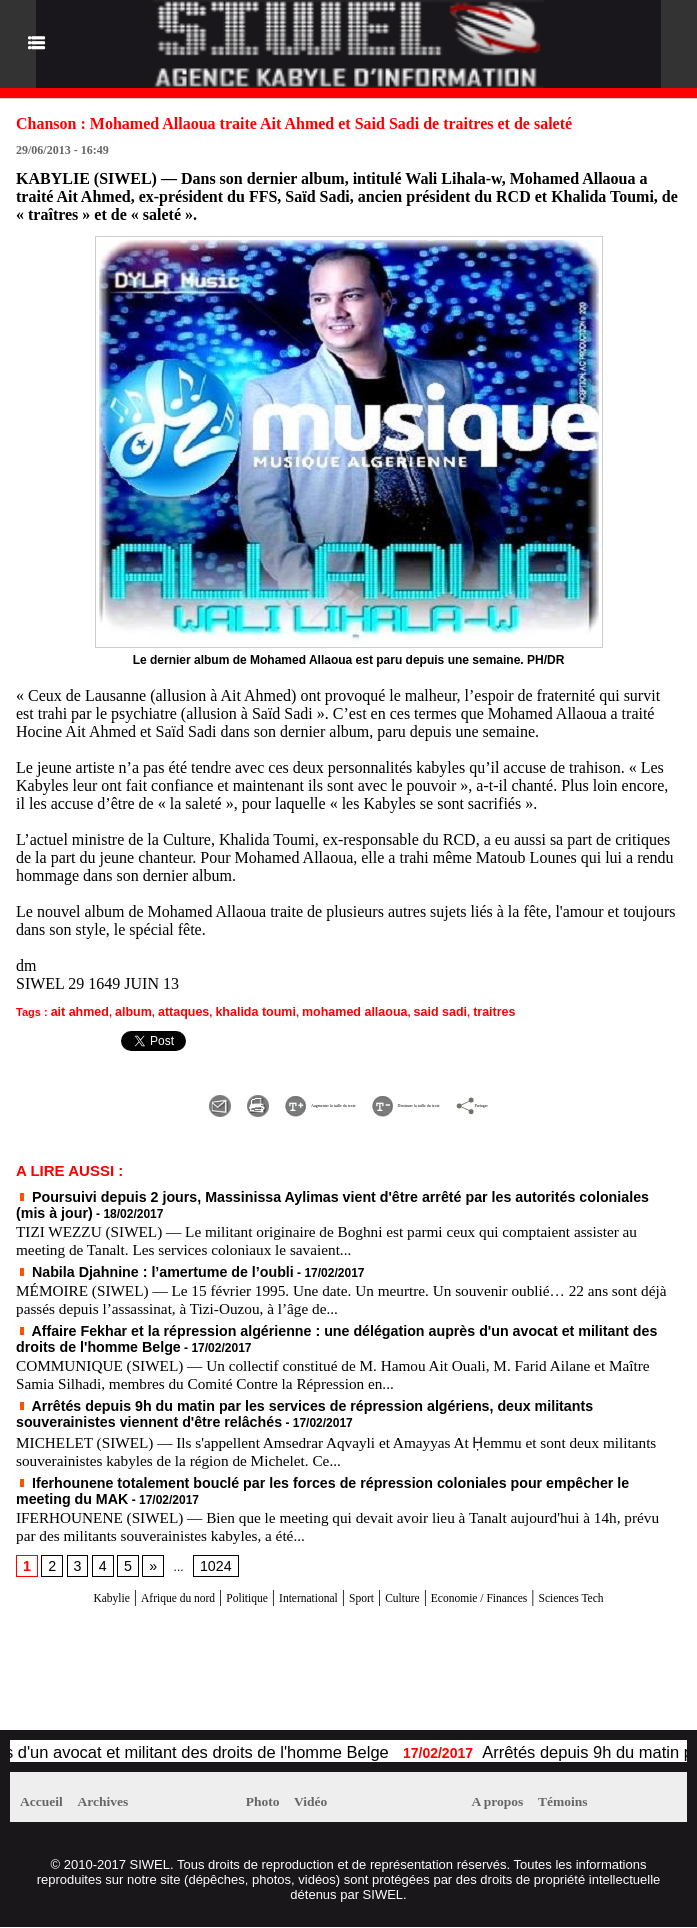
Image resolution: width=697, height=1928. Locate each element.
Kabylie (52, 1577)
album (124, 1011)
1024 (206, 1547)
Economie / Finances (536, 1577)
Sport (381, 1577)
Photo (269, 1802)
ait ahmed (76, 1011)
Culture (434, 1577)
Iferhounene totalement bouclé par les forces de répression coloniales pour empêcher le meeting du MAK (324, 1466)
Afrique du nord (139, 1577)
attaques (169, 1011)
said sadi (397, 1011)
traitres (445, 1011)
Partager (604, 1100)
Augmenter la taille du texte (234, 1100)
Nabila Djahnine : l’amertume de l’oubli (134, 1263)
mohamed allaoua (321, 1011)
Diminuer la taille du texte (452, 1100)
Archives (124, 1802)
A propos (505, 1802)
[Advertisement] (244, 1677)
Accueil (48, 1802)
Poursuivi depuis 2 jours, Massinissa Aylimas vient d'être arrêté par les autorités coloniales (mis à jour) (318, 1192)
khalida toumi (233, 1011)
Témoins (584, 1802)
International (312, 1577)
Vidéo (329, 1802)
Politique (231, 1577)
